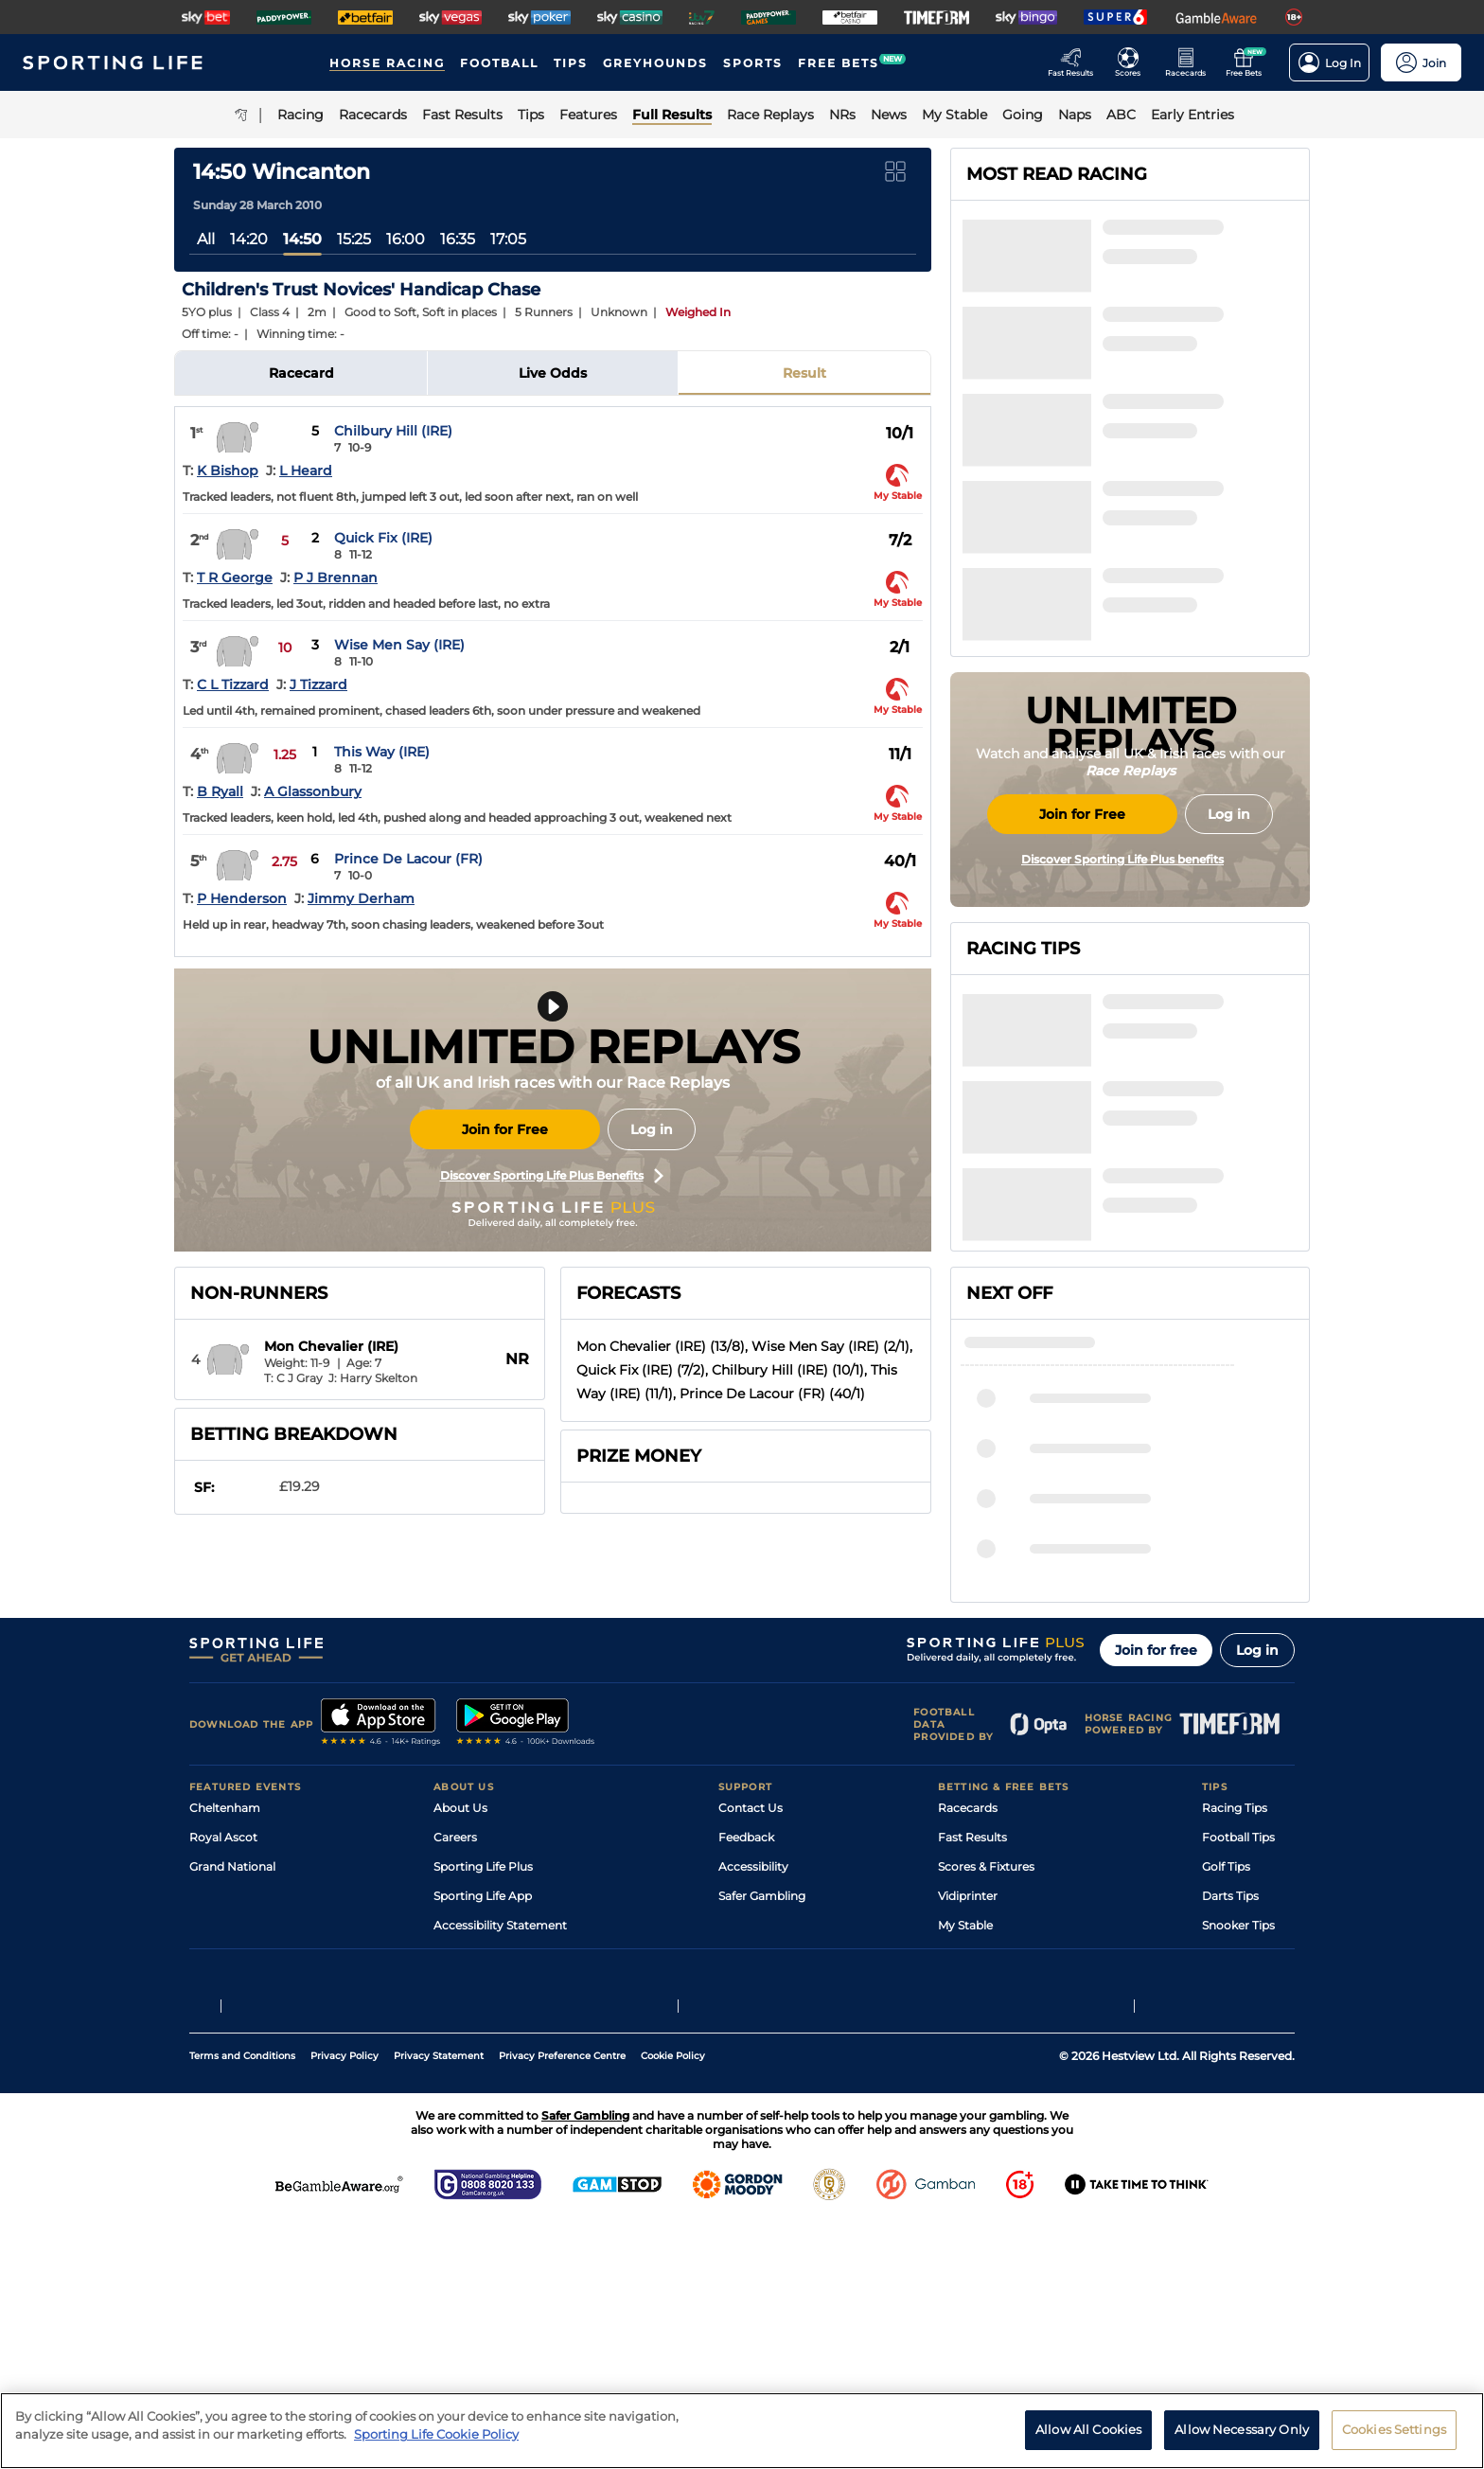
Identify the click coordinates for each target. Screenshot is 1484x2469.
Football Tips (1238, 2019)
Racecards (968, 1989)
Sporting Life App (482, 2077)
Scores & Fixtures (986, 2048)
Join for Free (505, 1129)
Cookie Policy (673, 2303)
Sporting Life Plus (483, 2048)
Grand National (232, 2048)
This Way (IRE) (382, 751)
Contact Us (750, 1989)
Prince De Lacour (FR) (408, 858)
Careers (455, 2019)
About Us (460, 1989)
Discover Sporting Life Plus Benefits (551, 1175)
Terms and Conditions (242, 2303)
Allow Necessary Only (1242, 2429)
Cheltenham (224, 1989)
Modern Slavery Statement (509, 2136)
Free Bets (965, 2136)
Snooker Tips (1238, 2107)
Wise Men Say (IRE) (399, 644)
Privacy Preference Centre (562, 2303)
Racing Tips (1234, 1989)
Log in (651, 1129)
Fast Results (972, 2019)
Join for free (1156, 1831)
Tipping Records (1248, 2136)
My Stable (965, 2107)
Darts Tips (1230, 2077)
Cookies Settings (1394, 2429)
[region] (742, 2430)
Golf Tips (1226, 2048)
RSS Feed (459, 2165)
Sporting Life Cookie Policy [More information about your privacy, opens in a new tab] (436, 2434)
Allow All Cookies (1088, 2429)
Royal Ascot (223, 2019)
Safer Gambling (761, 2077)
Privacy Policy (344, 2303)
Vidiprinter (968, 2077)
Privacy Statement (439, 2303)
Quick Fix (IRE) (383, 537)
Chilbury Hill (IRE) (393, 430)
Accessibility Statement (500, 2107)
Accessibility (753, 2048)
